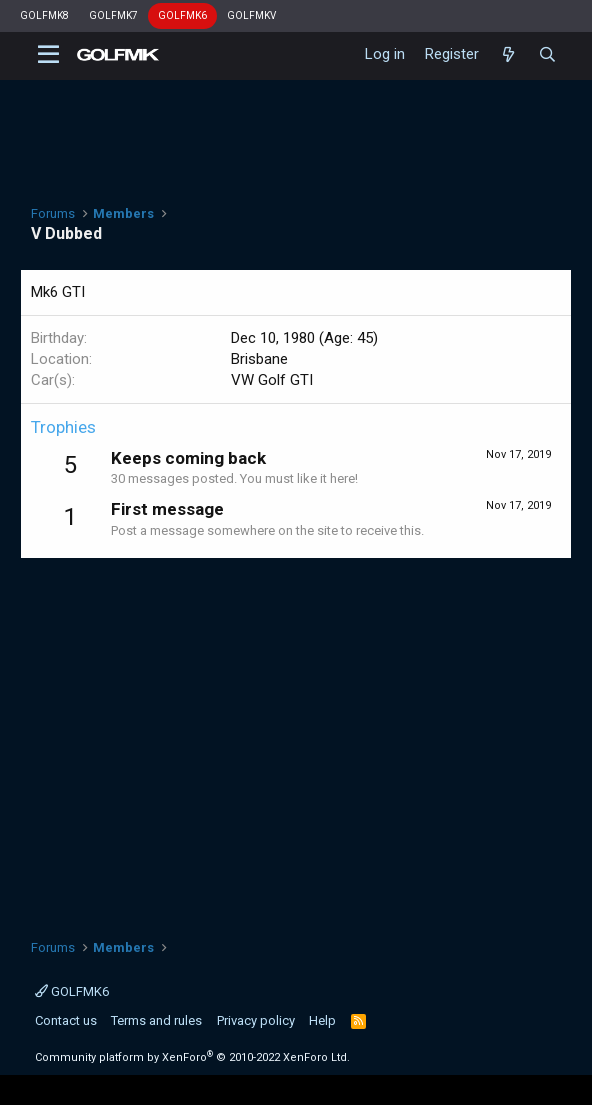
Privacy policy (256, 1020)
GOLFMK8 (44, 15)
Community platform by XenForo (192, 1057)
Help (322, 1020)
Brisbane (259, 359)
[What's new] (508, 55)
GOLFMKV (251, 15)
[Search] (547, 55)
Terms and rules (156, 1020)
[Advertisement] (296, 738)
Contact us (66, 1020)
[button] (48, 55)
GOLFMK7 (113, 15)
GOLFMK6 (182, 15)
